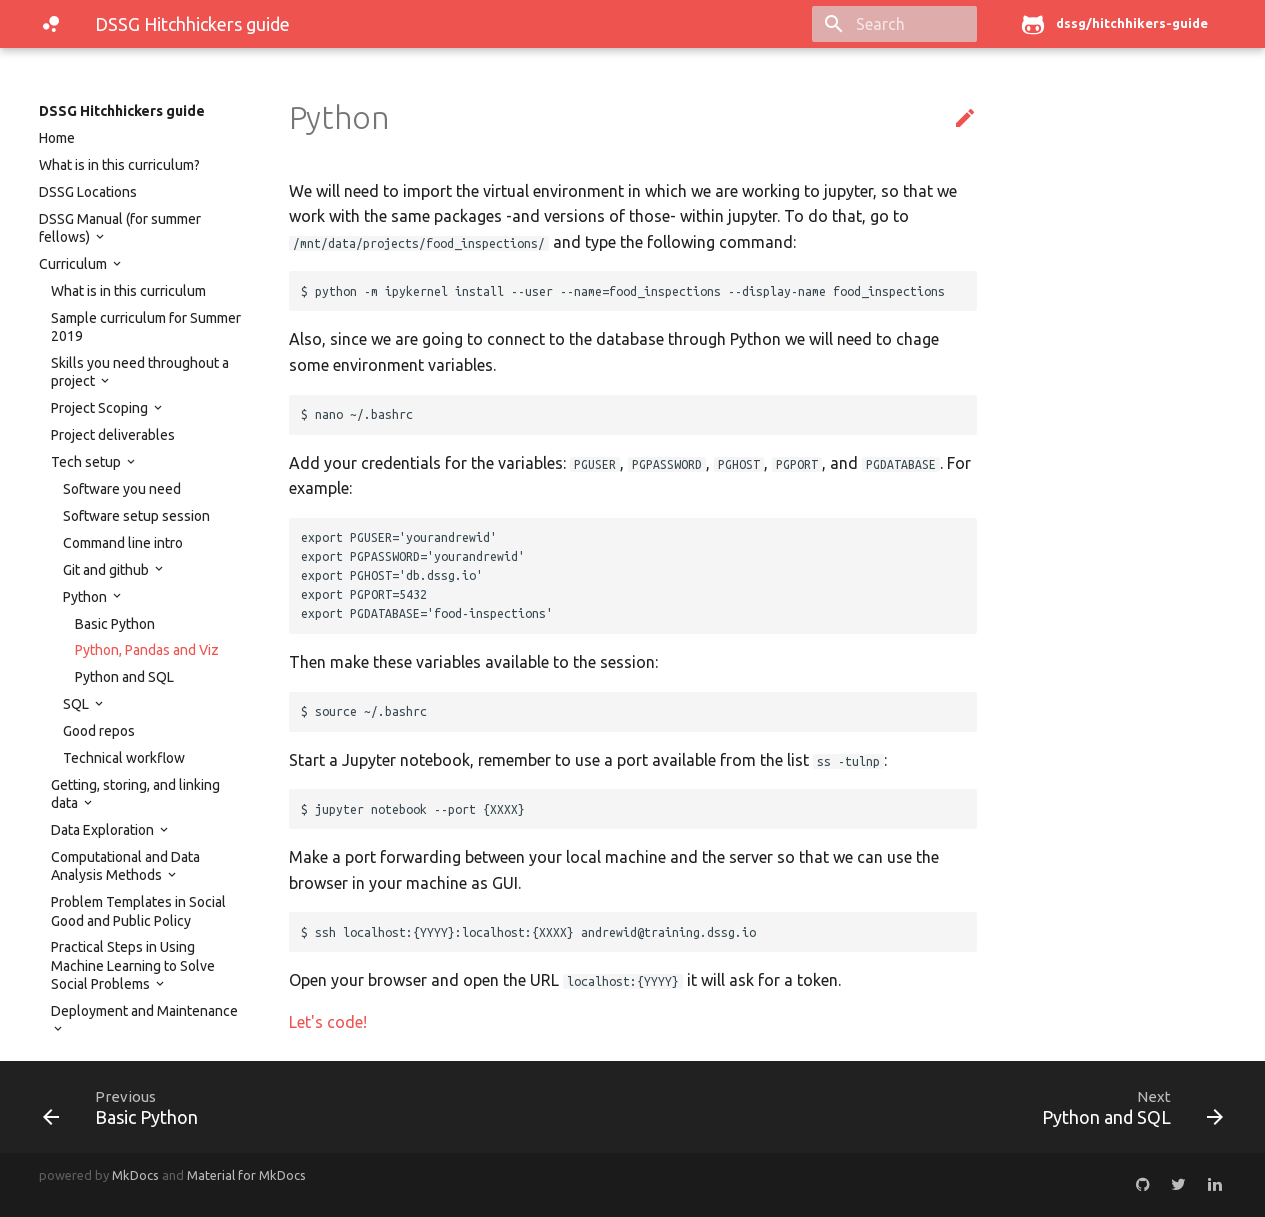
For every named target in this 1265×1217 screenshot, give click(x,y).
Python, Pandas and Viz (147, 650)
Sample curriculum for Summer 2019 (146, 327)
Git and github (107, 570)
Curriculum (74, 264)
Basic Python (115, 624)
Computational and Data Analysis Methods (125, 866)
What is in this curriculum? (119, 165)
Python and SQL (124, 677)
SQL (77, 704)
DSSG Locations (88, 192)
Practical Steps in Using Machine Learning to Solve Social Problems (133, 965)
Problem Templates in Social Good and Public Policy (138, 911)
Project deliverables (113, 435)
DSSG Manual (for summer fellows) (120, 228)
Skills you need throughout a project (140, 372)
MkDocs (135, 1175)
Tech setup (87, 462)
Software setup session (136, 516)
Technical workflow (124, 758)
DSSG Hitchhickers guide (122, 111)
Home (57, 138)
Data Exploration (104, 830)
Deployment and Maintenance (144, 1011)
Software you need (122, 489)
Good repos (99, 731)
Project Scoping (101, 408)
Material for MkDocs (246, 1175)
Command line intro (123, 543)
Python (86, 597)
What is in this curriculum (128, 291)
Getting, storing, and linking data (135, 794)
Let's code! (328, 1022)
